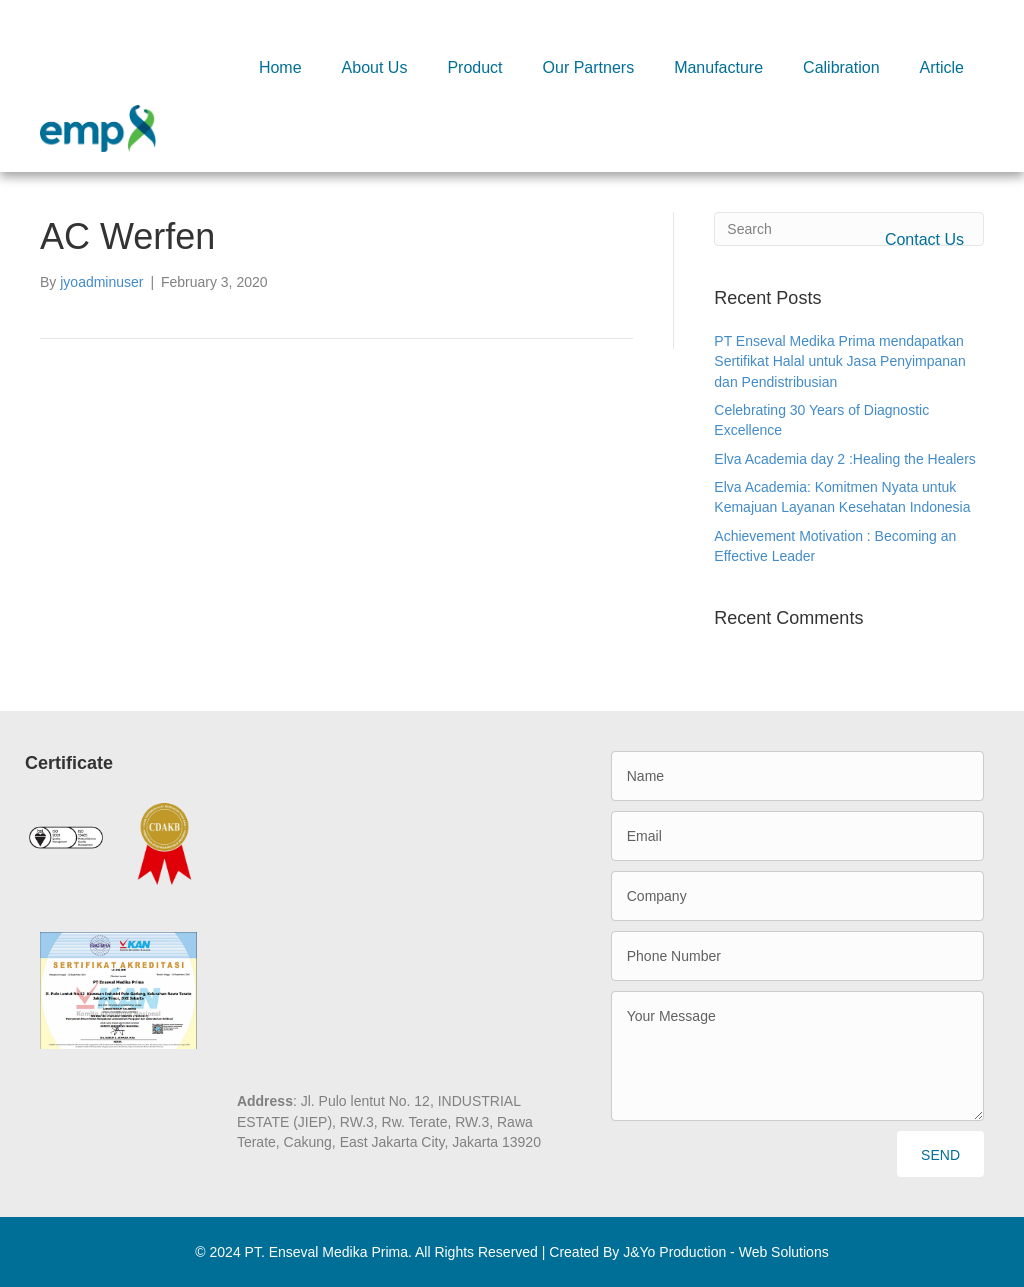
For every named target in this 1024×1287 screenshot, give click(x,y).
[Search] (849, 229)
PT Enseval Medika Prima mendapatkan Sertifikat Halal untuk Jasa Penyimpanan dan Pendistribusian (839, 361)
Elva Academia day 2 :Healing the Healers (844, 459)
